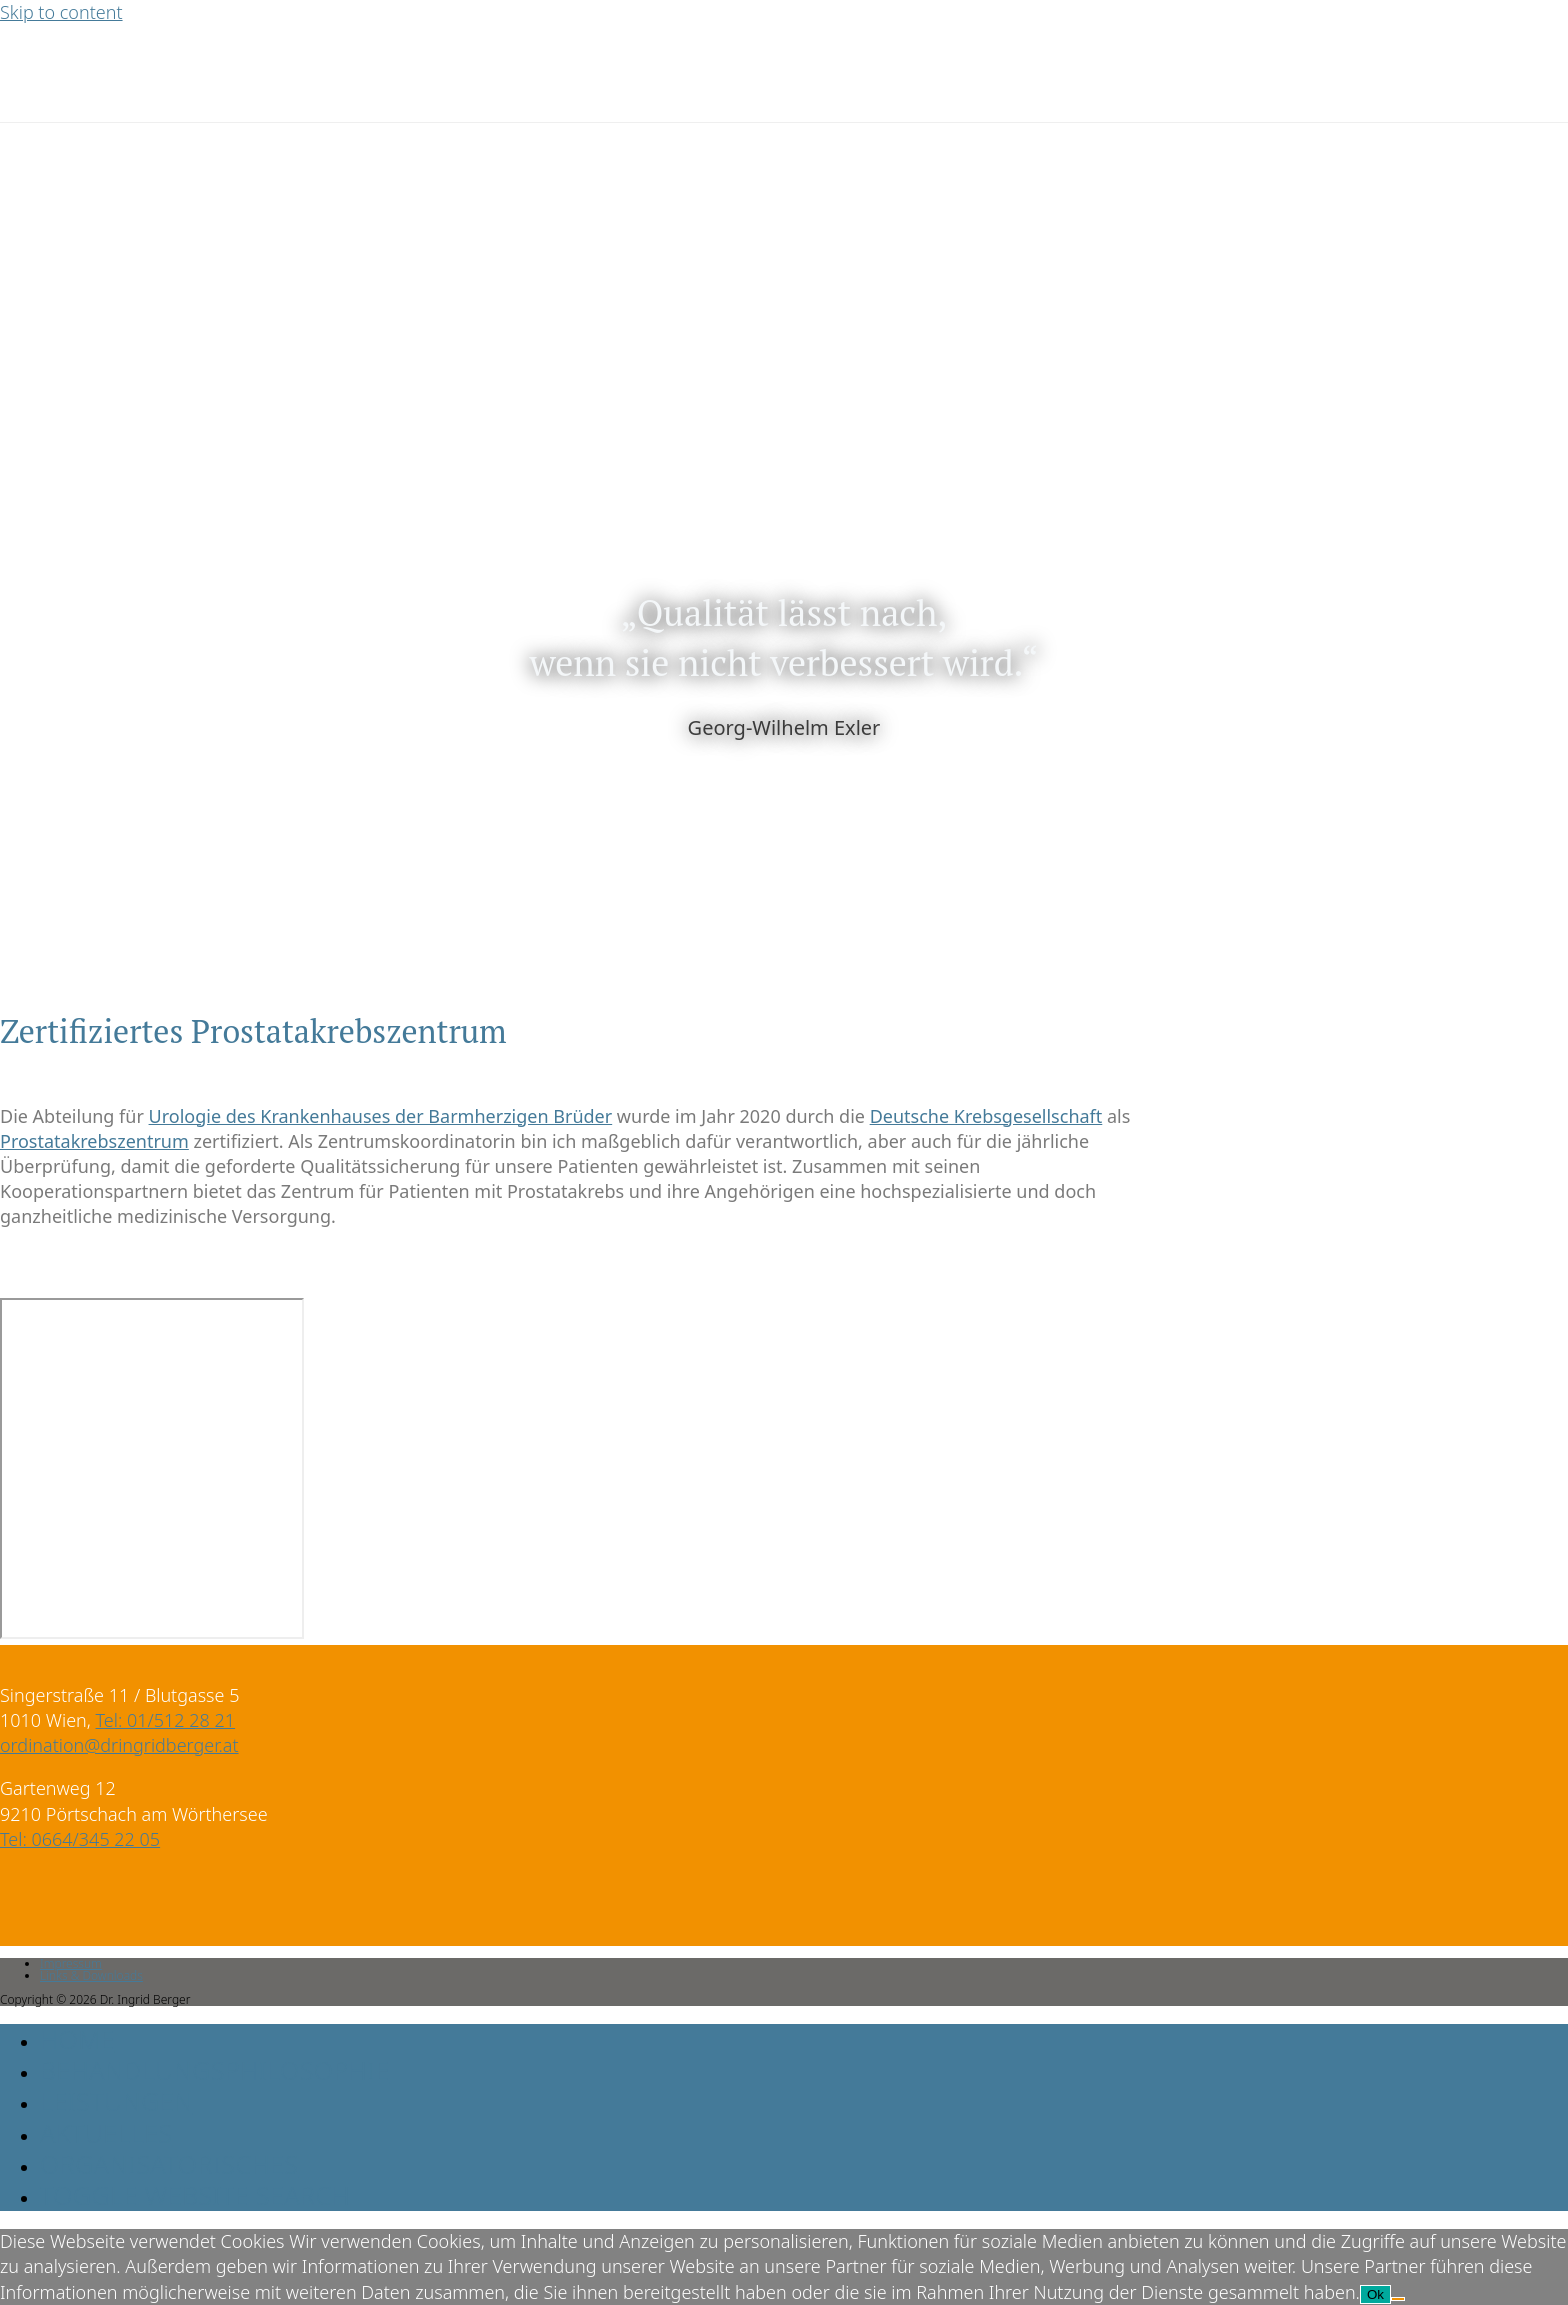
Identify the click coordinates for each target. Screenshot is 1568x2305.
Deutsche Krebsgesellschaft (986, 1116)
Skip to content (61, 12)
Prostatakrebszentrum (94, 1141)
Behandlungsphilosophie (215, 2070)
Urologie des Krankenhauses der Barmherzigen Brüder (381, 1116)
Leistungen (116, 2101)
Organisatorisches (169, 2164)
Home (77, 2039)
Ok (1375, 2294)
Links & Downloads (91, 1975)
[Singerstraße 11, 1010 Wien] (152, 1468)
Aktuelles (106, 2133)
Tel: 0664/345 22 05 (80, 1839)
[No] (1398, 2299)
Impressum (71, 1963)
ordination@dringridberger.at (119, 1745)
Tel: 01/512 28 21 (166, 1720)
